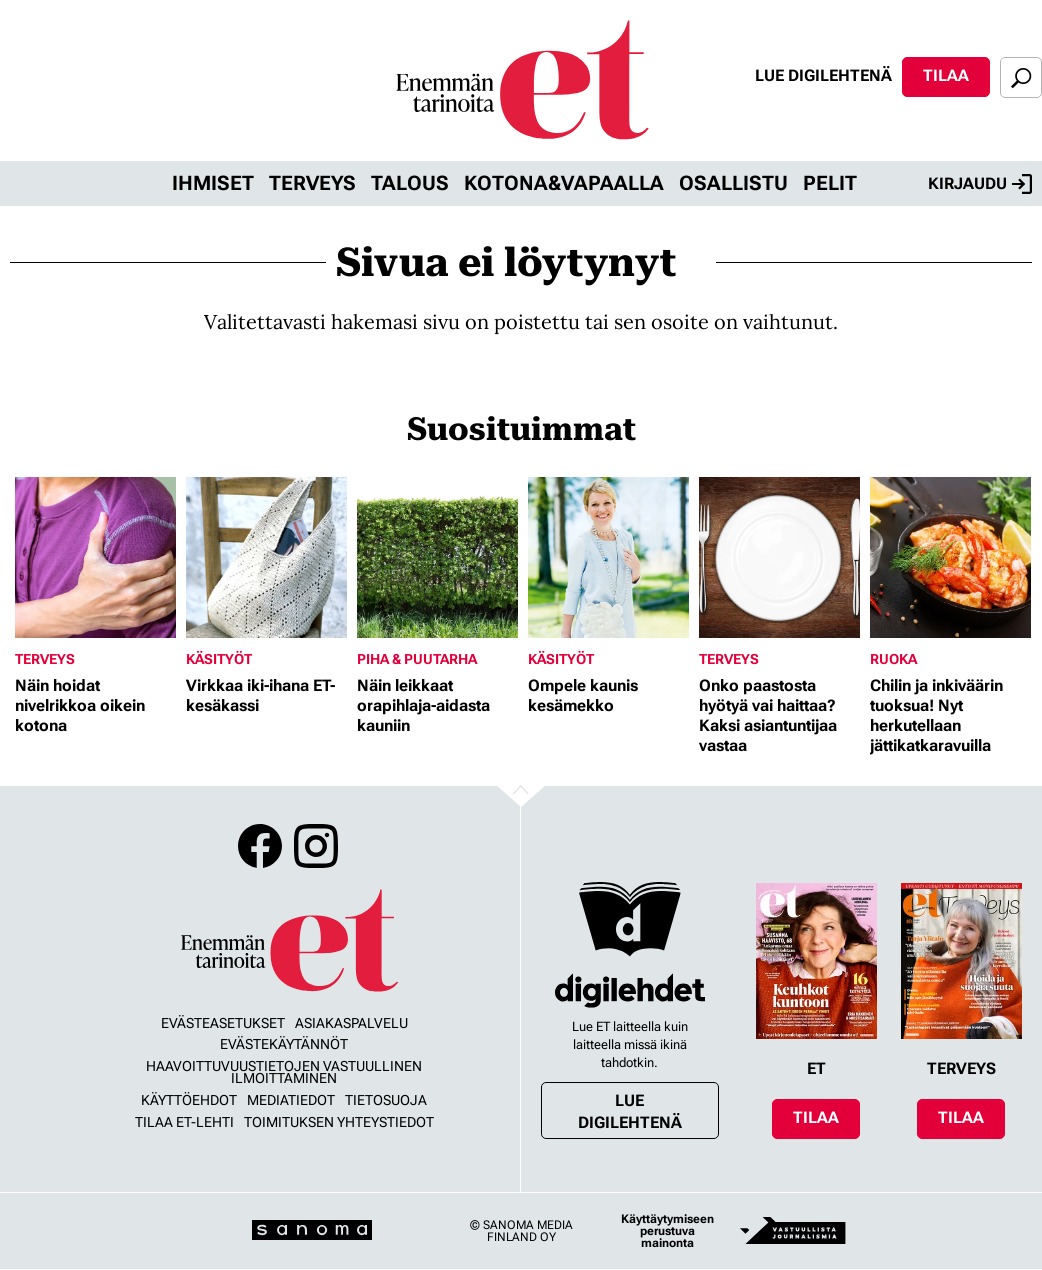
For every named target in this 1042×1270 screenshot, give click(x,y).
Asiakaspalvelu (351, 1023)
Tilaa (946, 75)
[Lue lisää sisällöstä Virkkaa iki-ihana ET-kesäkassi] (266, 557)
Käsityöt (219, 659)
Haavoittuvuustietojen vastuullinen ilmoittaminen (284, 1072)
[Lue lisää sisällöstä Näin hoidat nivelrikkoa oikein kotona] (95, 557)
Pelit (830, 183)
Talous (410, 183)
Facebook (260, 846)
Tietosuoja (386, 1100)
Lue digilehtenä (823, 75)
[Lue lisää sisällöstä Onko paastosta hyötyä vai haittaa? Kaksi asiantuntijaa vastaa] (779, 557)
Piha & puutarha (417, 659)
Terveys (312, 183)
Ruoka (893, 659)
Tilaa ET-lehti (184, 1122)
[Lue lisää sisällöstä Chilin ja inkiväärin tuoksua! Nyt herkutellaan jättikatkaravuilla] (950, 557)
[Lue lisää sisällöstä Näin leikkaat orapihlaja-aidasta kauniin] (437, 557)
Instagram (316, 846)
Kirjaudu (980, 184)
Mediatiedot (291, 1100)
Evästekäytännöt (284, 1044)
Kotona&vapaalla (564, 183)
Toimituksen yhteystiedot (339, 1122)
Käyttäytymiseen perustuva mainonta (667, 1231)
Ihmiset (213, 183)
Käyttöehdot (189, 1100)
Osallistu (733, 183)
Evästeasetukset (223, 1023)
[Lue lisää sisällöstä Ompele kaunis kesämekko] (608, 557)
